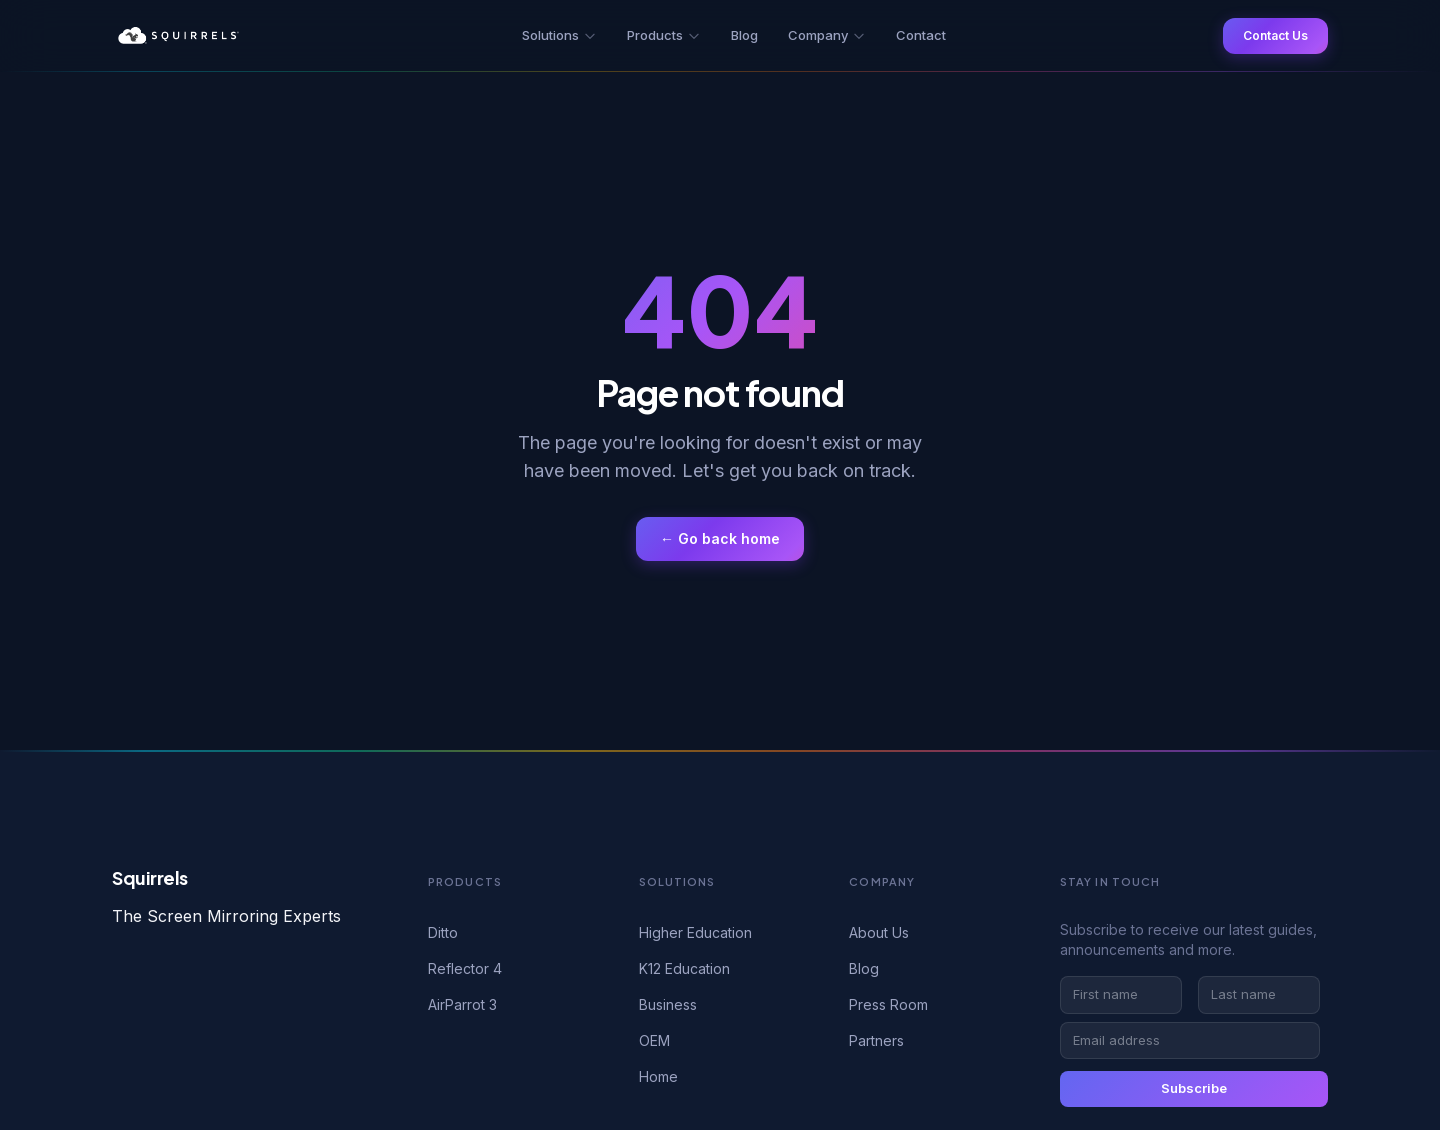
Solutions (559, 35)
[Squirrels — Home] (178, 36)
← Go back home (720, 538)
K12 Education (684, 968)
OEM (654, 1040)
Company (827, 35)
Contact (921, 35)
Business (668, 1004)
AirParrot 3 (462, 1004)
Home (658, 1076)
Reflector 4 (465, 968)
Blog (744, 35)
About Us (879, 932)
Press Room (888, 1004)
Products (664, 35)
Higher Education (695, 932)
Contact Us (1275, 35)
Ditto (443, 932)
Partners (876, 1040)
